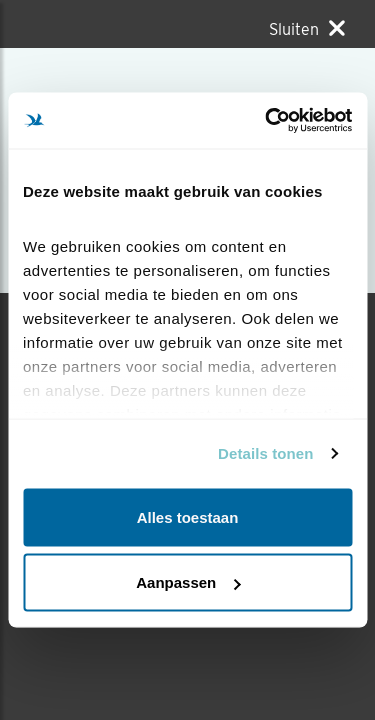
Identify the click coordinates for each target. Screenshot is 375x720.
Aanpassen (188, 582)
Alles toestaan (188, 516)
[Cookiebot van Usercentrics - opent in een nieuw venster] (267, 121)
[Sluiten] (307, 29)
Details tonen (265, 453)
